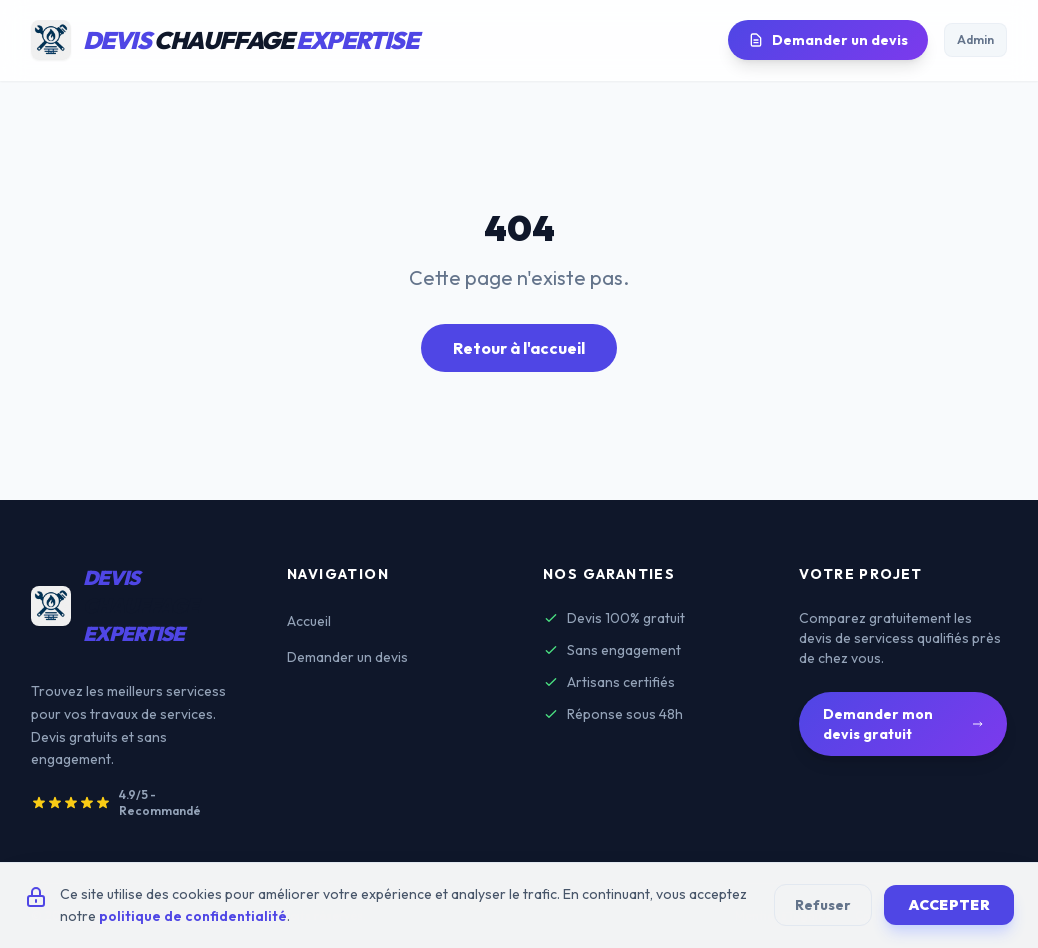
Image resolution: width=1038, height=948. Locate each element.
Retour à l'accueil (519, 348)
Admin (975, 39)
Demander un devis (828, 40)
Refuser (823, 905)
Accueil (309, 621)
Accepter (949, 905)
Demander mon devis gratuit (903, 724)
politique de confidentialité (193, 916)
